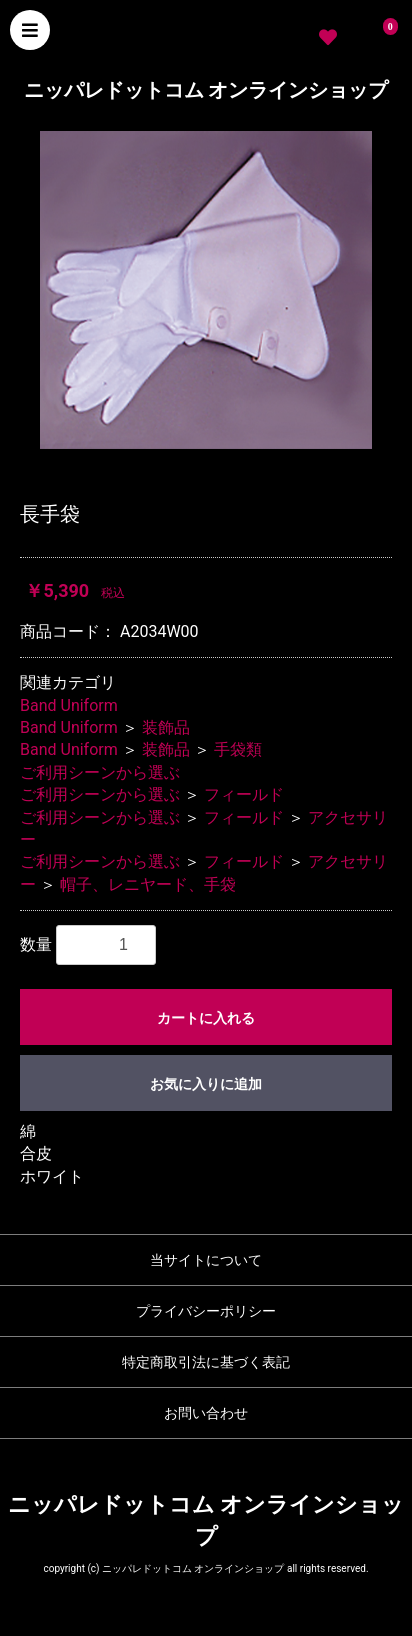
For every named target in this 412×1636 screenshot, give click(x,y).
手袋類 (238, 749)
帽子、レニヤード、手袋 (148, 884)
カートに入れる (206, 1018)
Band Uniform (69, 705)
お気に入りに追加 (206, 1084)
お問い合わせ (206, 1413)
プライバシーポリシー (206, 1311)
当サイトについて (206, 1260)
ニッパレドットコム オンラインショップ (206, 90)
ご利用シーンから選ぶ (100, 772)
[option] (206, 289)
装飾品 (166, 727)
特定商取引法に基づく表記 (206, 1362)
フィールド (244, 794)
